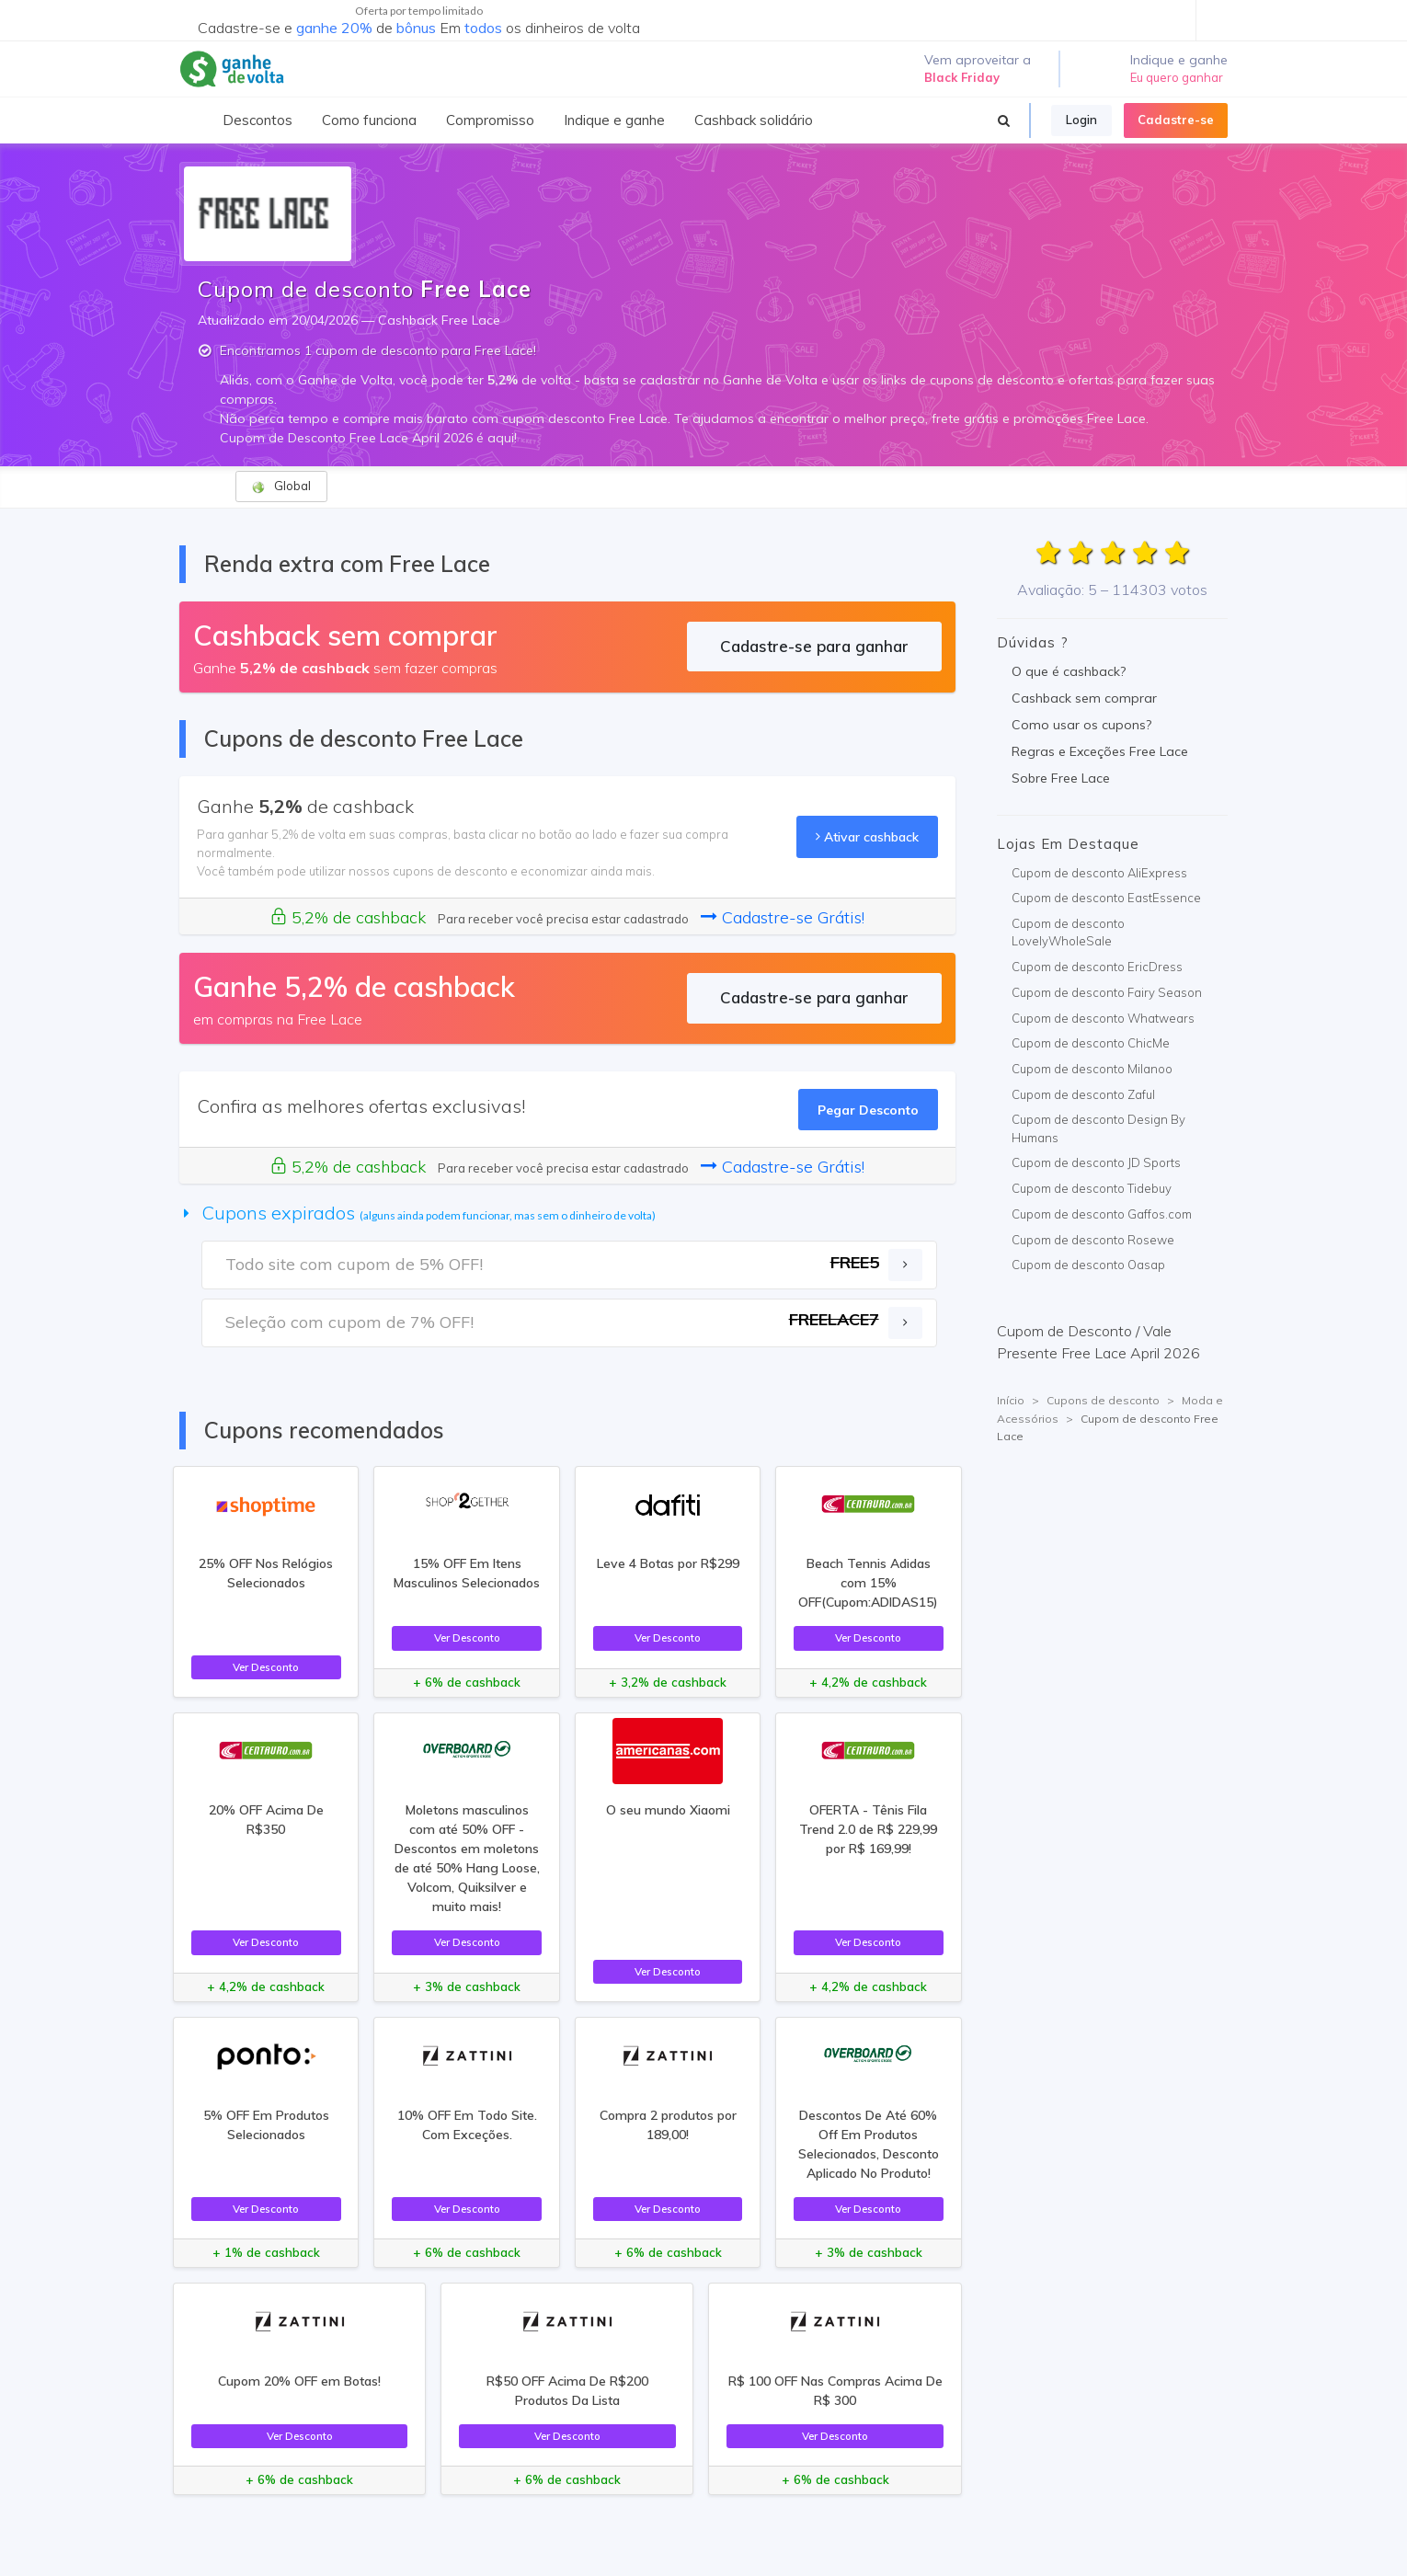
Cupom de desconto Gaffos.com (1102, 1214)
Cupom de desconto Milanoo (1092, 1068)
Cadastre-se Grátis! (782, 917)
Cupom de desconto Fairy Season (1107, 992)
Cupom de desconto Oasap (1088, 1264)
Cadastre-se (1176, 119)
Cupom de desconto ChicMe (1091, 1043)
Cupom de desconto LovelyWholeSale (1068, 932)
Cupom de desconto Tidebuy (1092, 1188)
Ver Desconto (266, 1667)
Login (1081, 119)
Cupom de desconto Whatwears (1103, 1018)
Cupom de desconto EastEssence (1106, 897)
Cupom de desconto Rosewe (1093, 1239)
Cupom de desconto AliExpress (1099, 872)
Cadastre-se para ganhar (814, 646)
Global (281, 486)
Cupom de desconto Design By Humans (1098, 1128)
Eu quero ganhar (1176, 77)
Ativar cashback (867, 836)
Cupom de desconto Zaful (1083, 1094)
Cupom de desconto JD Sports (1096, 1162)
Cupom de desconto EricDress (1097, 966)
